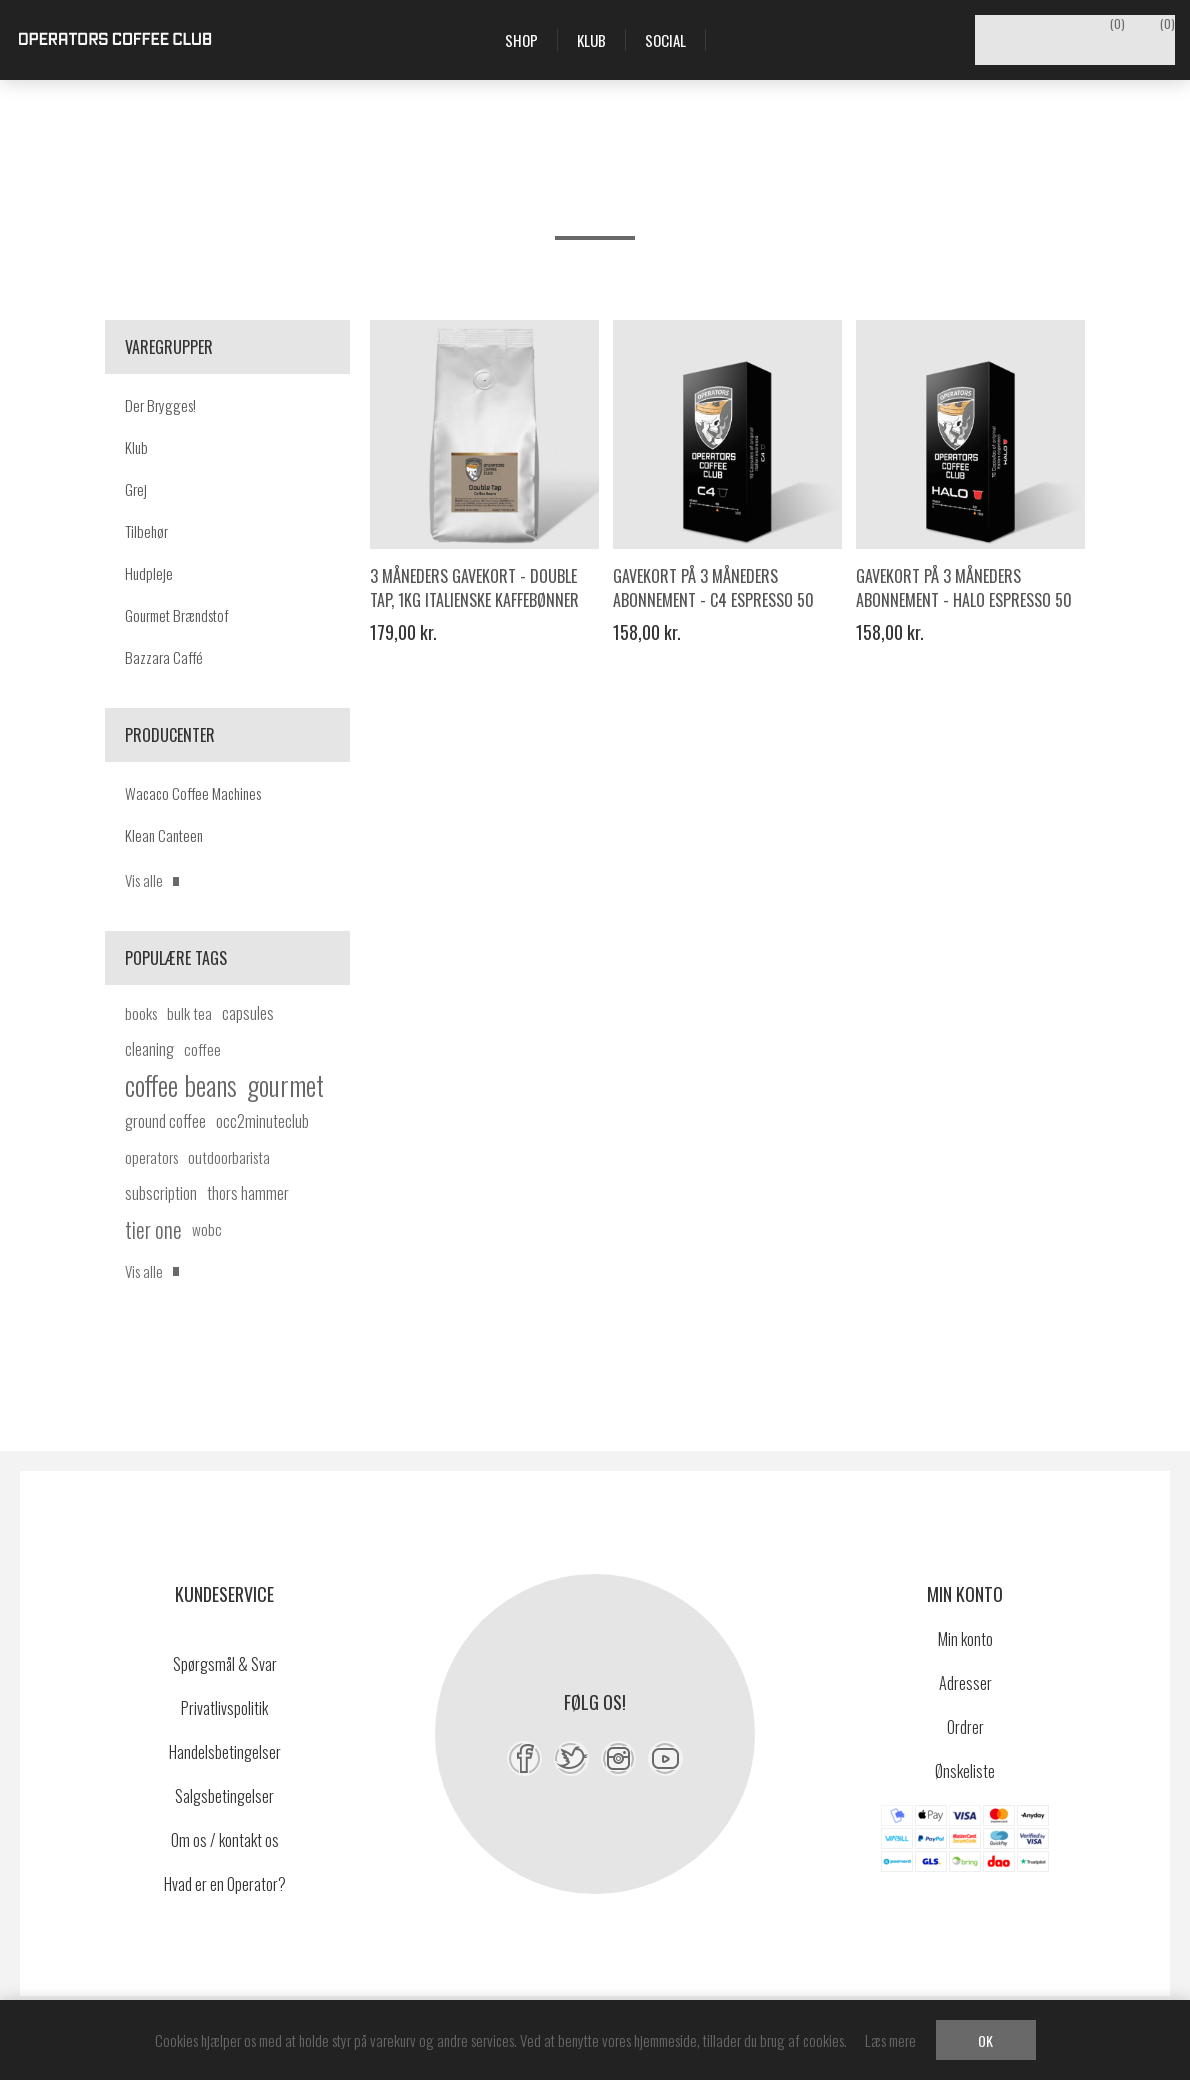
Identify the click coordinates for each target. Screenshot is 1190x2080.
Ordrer (965, 1727)
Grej (136, 489)
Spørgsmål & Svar (225, 1664)
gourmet (285, 1085)
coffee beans (181, 1085)
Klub (136, 447)
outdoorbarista (229, 1157)
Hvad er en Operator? (225, 1884)
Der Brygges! (160, 405)
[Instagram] (618, 1758)
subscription (161, 1193)
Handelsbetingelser (225, 1752)
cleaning (149, 1049)
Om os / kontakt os (225, 1840)
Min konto (965, 1639)
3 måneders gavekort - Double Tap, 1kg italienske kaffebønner (474, 588)
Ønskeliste (965, 1771)
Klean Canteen (164, 835)
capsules (248, 1013)
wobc (207, 1229)
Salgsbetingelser (224, 1796)
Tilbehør (146, 531)
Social (665, 40)
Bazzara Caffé (164, 657)
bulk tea (189, 1013)
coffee (202, 1049)
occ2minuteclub (262, 1121)
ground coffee (165, 1121)
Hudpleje (149, 573)
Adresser (965, 1683)
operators (151, 1157)
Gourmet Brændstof (177, 615)
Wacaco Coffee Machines (193, 793)
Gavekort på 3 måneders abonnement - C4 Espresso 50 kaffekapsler (713, 600)
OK (985, 2040)
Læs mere (890, 2040)
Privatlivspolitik (224, 1708)
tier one (153, 1229)
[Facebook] (524, 1758)
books (141, 1013)
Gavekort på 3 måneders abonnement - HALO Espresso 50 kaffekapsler (964, 600)
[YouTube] (665, 1758)
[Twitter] (571, 1758)
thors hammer (248, 1193)
